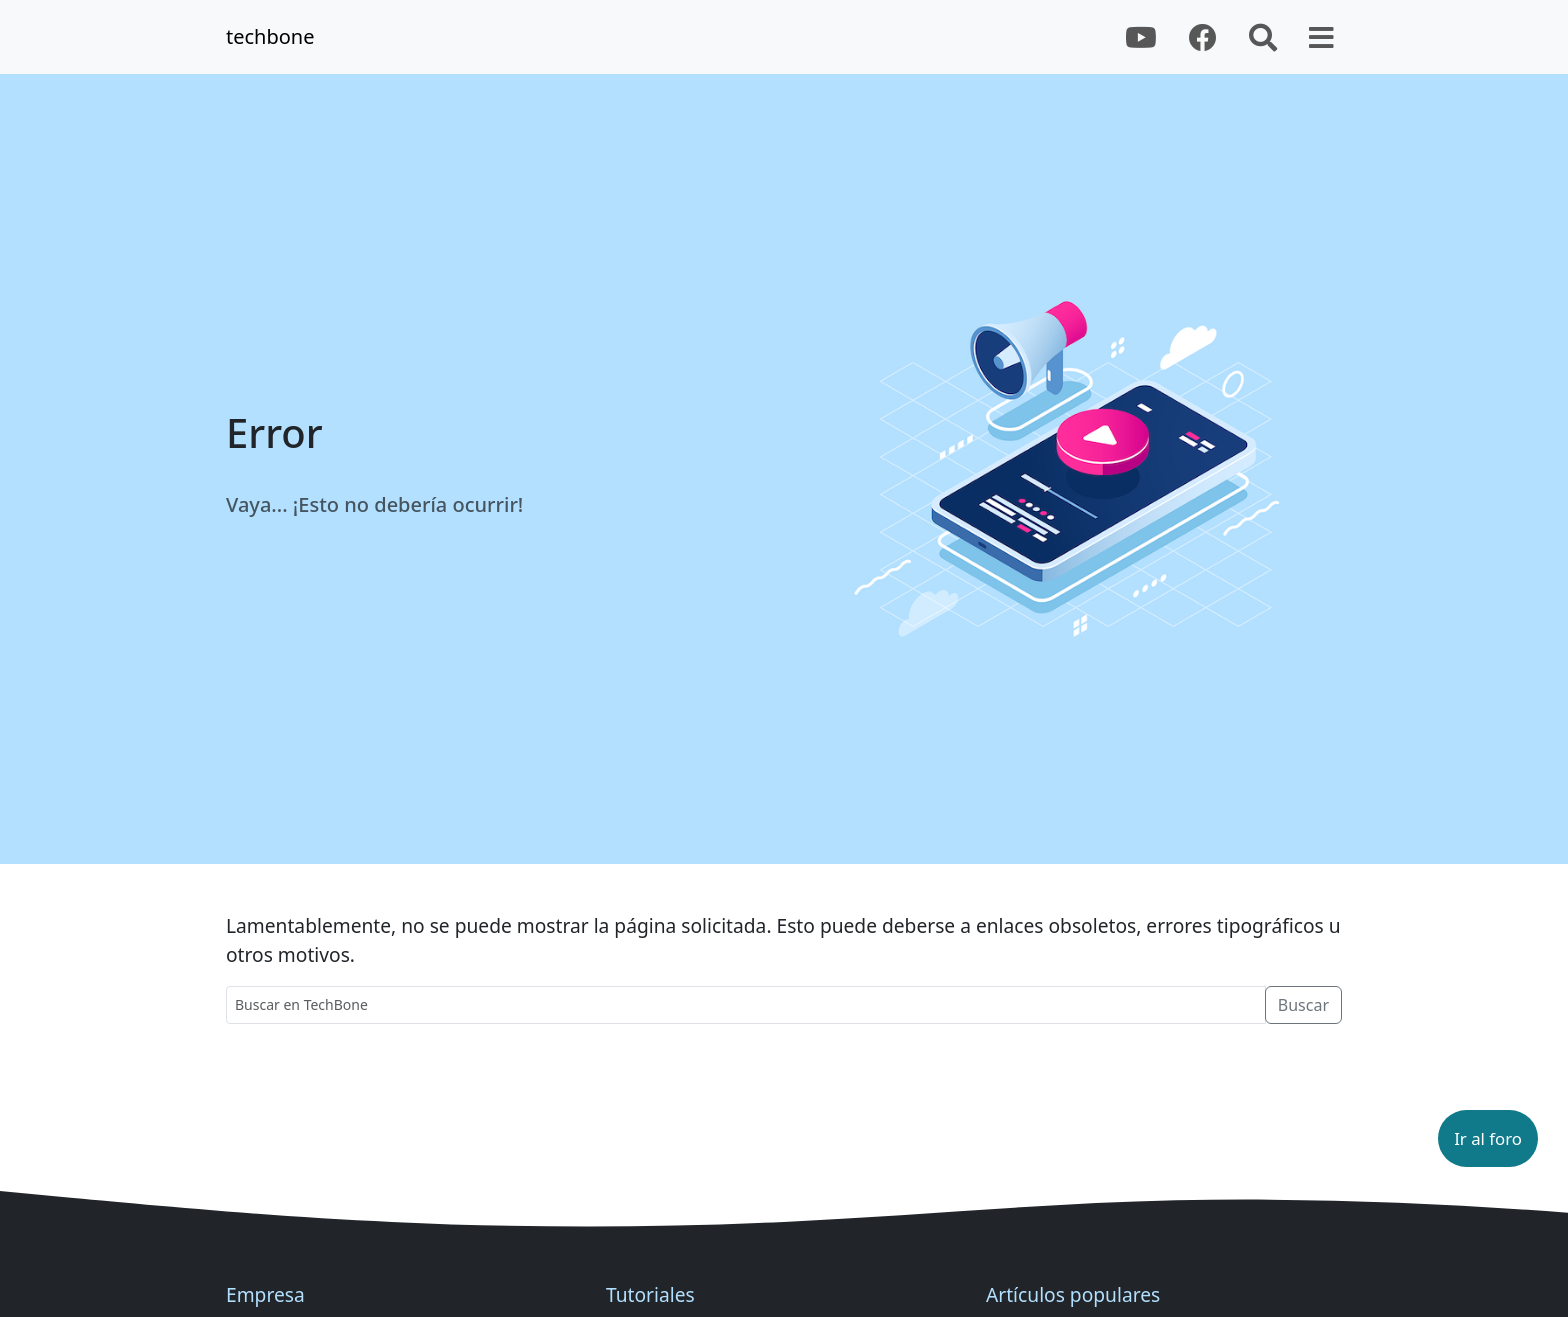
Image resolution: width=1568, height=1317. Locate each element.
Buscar (1303, 1005)
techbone (270, 36)
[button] (1488, 1138)
